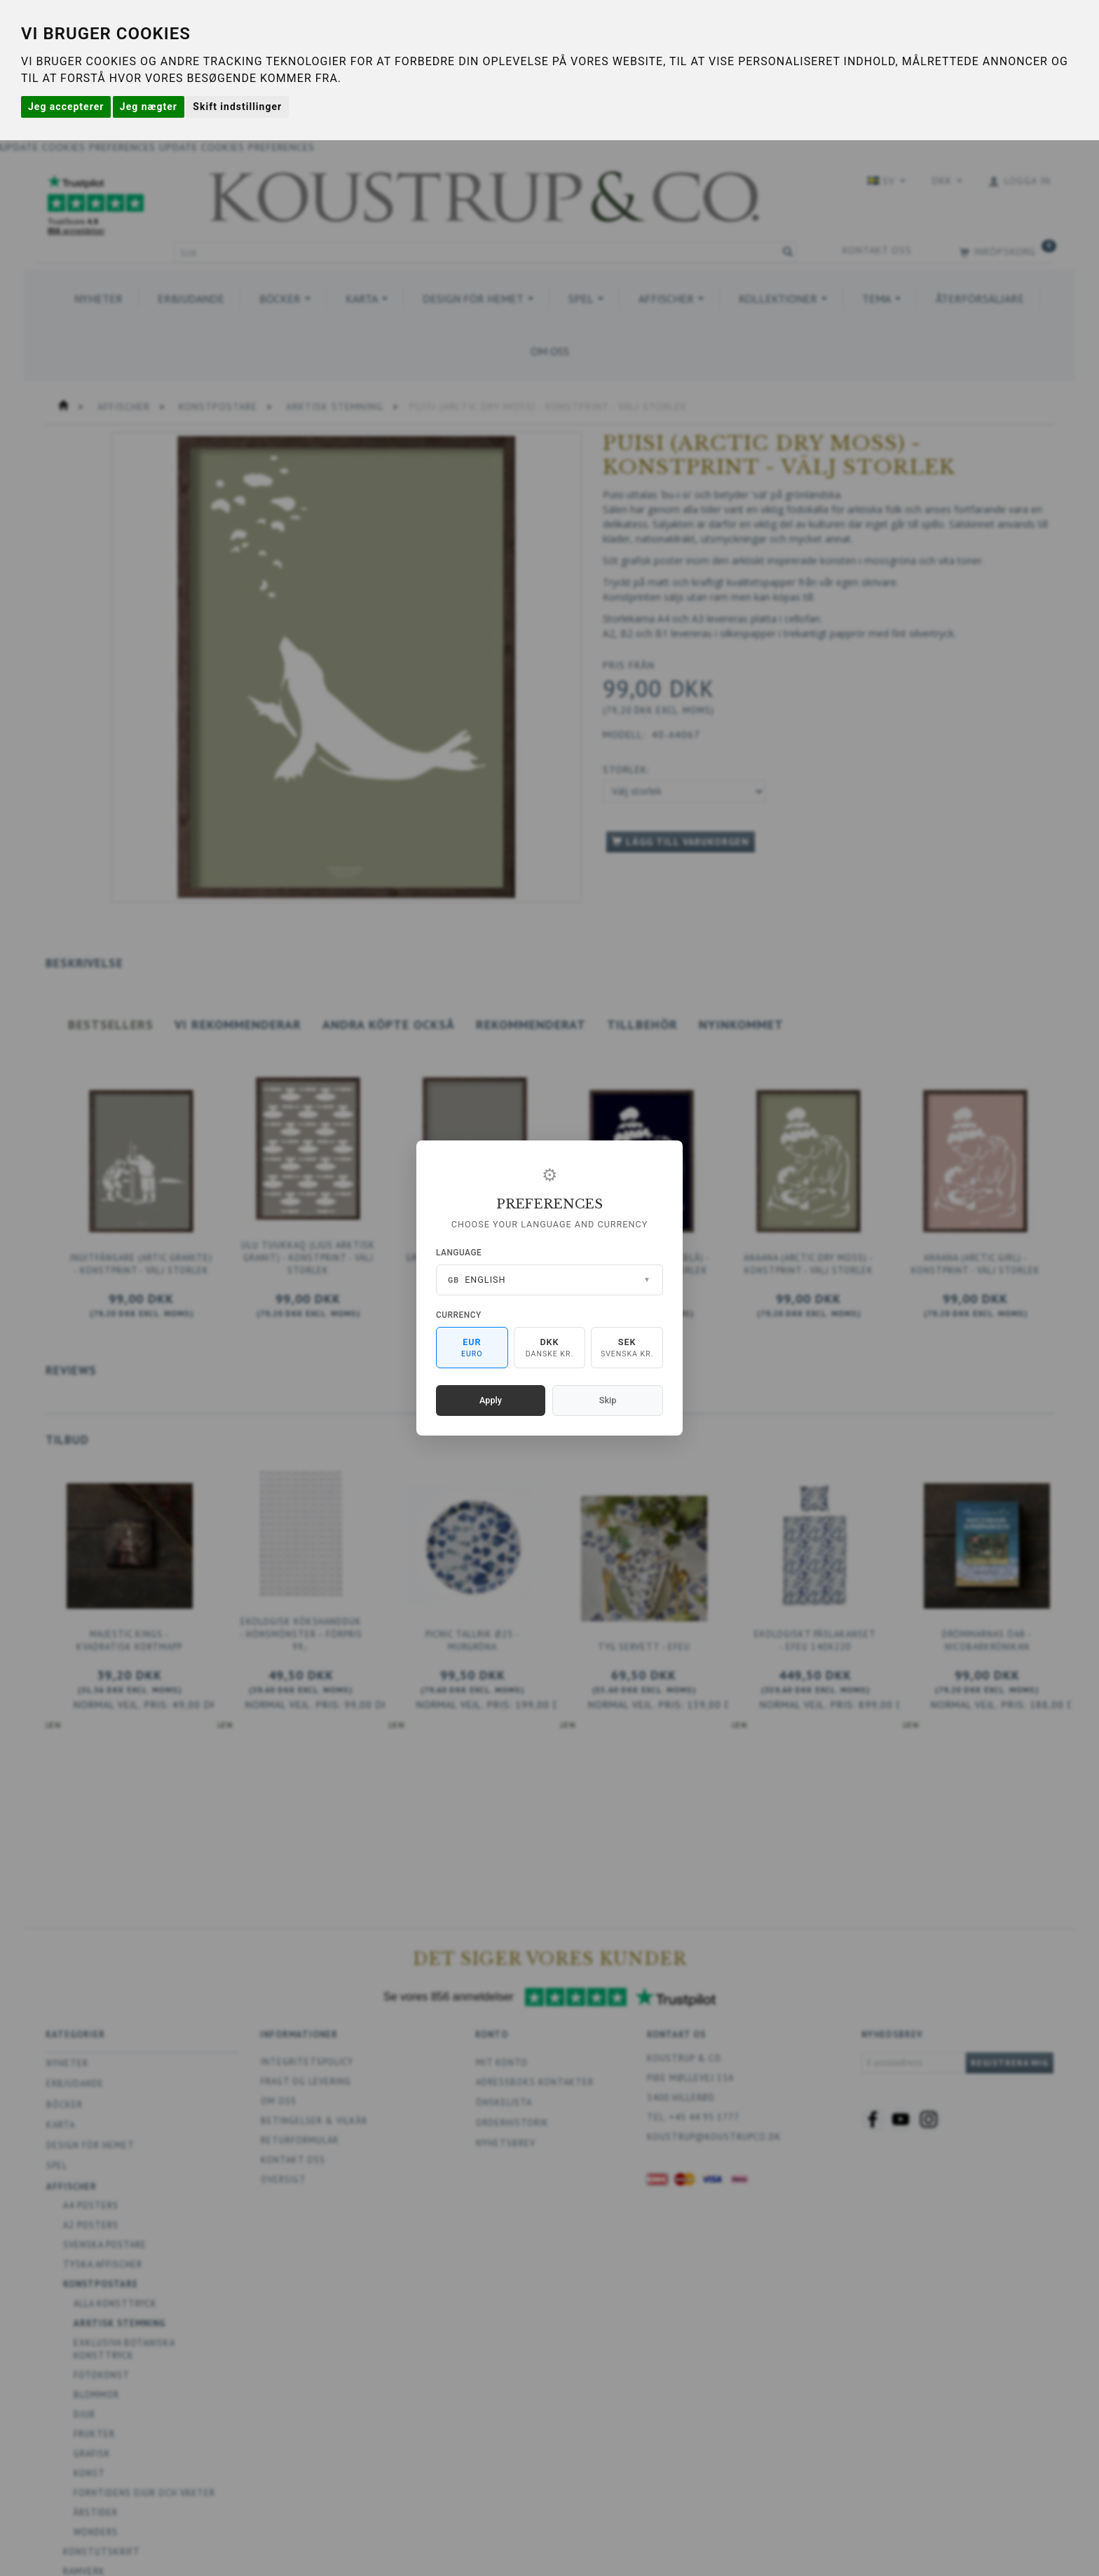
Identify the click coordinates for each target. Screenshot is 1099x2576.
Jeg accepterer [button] (66, 106)
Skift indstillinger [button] (237, 106)
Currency (459, 1315)
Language (459, 1253)
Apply (490, 1400)
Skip (607, 1400)
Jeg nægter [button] (148, 106)
